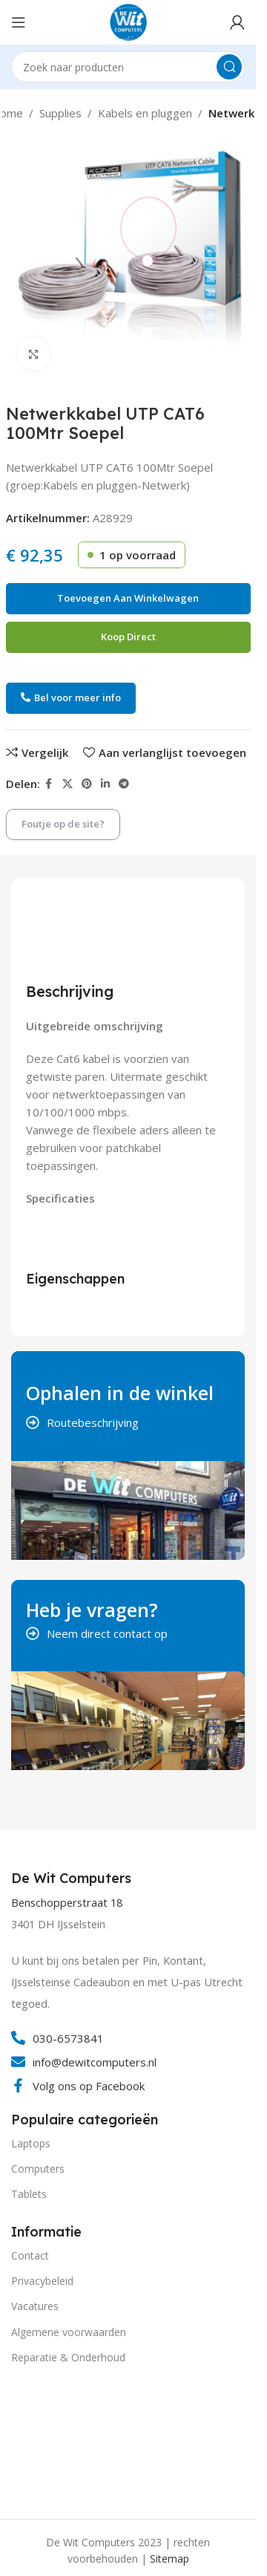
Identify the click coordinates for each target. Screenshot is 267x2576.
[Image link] (66, 2439)
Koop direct (128, 636)
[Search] (128, 66)
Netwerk (231, 112)
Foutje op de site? (63, 823)
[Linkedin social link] (105, 784)
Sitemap (169, 2558)
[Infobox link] (73, 1878)
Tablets (29, 2194)
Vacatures (35, 2306)
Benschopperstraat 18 (66, 1903)
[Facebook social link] (49, 784)
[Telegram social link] (124, 784)
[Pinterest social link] (86, 784)
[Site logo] (128, 20)
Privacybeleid (42, 2281)
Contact (30, 2255)
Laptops (30, 2143)
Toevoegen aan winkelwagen (128, 598)
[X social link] (67, 784)
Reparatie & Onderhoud (68, 2357)
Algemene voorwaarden (68, 2332)
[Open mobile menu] (18, 22)
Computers (38, 2169)
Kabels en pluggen (145, 112)
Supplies (60, 112)
